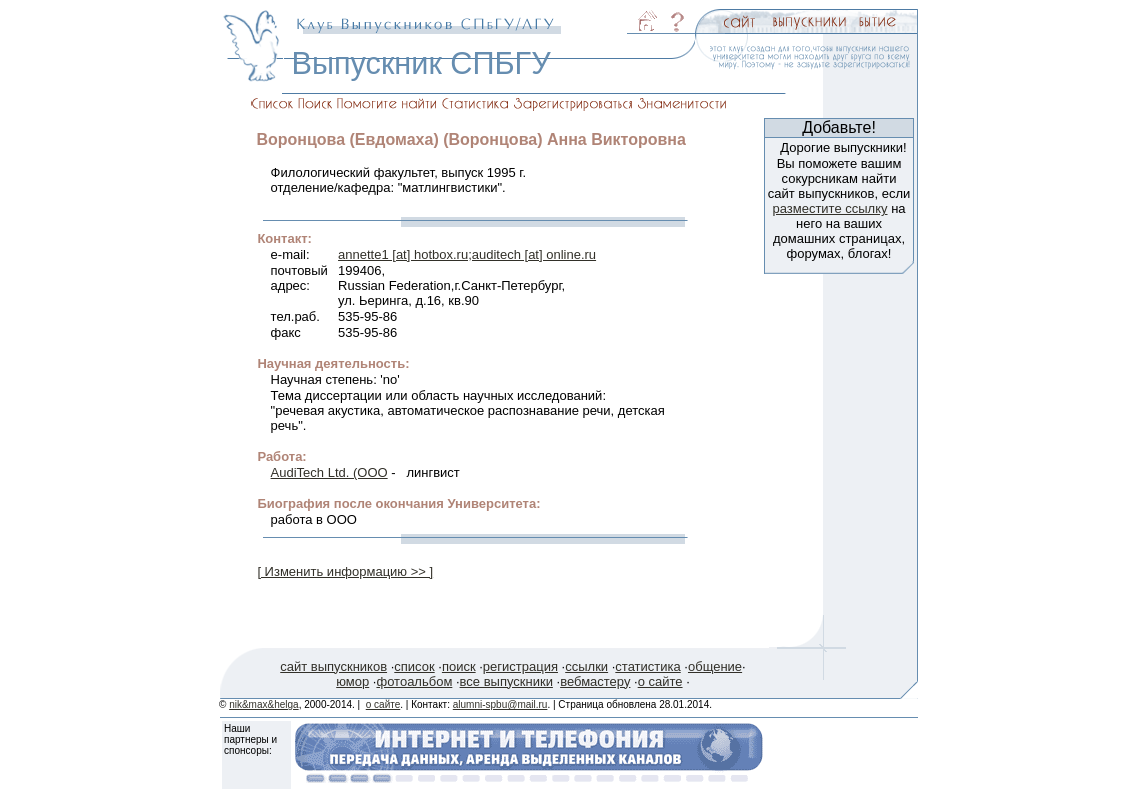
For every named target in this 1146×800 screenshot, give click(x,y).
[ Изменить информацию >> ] (345, 571)
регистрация (520, 666)
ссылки (586, 666)
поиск (459, 666)
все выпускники (506, 681)
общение (715, 666)
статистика (647, 666)
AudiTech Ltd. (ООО (329, 472)
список (414, 666)
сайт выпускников (333, 666)
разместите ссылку (829, 208)
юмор (352, 681)
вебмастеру (595, 681)
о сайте (660, 681)
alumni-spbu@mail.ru (500, 704)
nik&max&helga (263, 704)
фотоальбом (414, 681)
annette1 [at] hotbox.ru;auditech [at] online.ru (467, 254)
